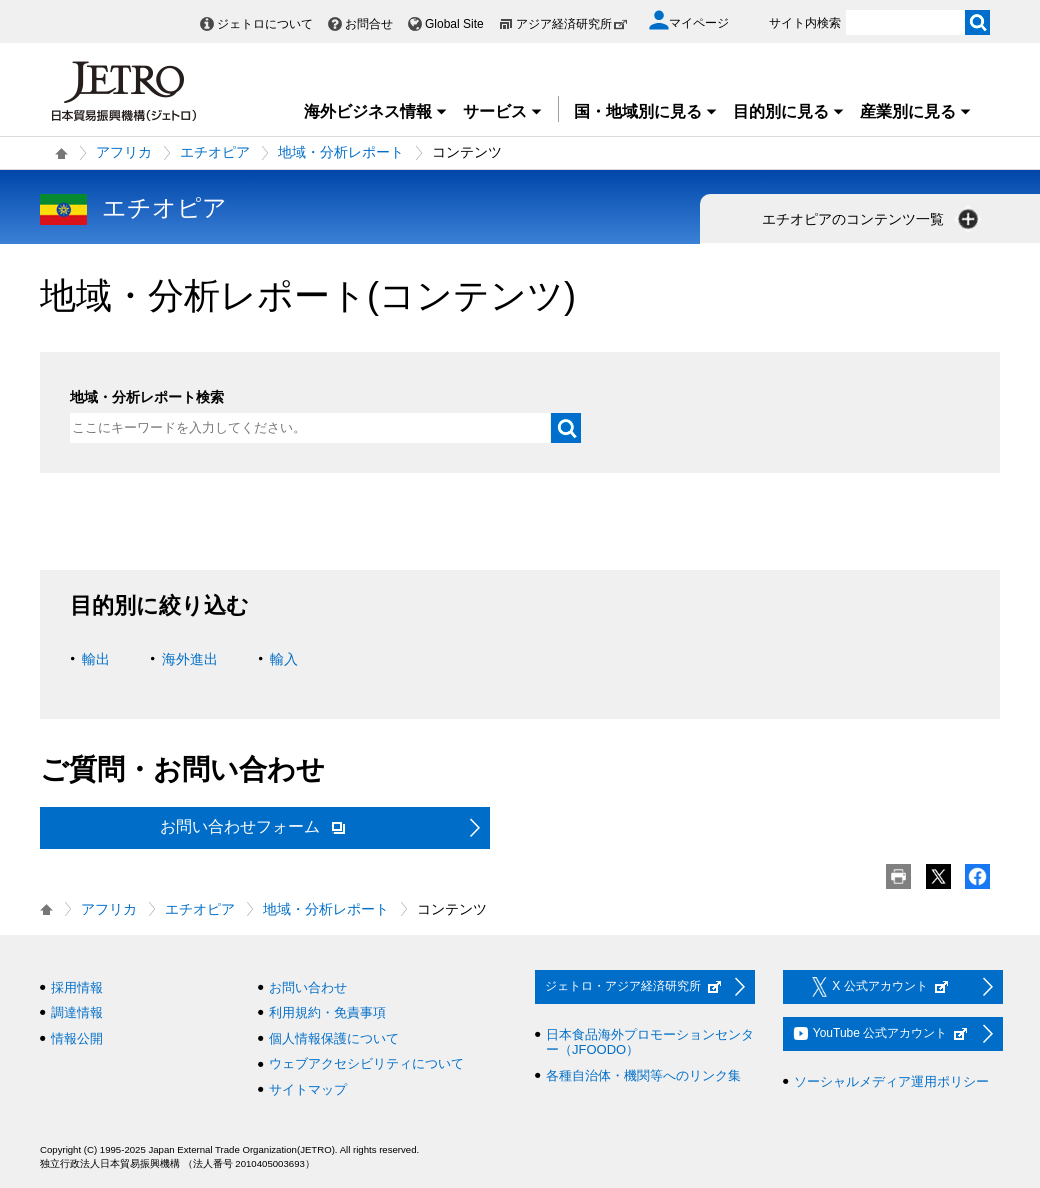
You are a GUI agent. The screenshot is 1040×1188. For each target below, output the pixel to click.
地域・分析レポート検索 (147, 397)
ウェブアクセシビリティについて (366, 1063)
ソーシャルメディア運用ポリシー (891, 1081)
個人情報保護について (334, 1038)
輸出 (96, 659)
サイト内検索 (805, 23)
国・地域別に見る (646, 111)
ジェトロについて (265, 24)
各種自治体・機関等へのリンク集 (643, 1075)
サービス (503, 111)
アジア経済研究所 (572, 24)
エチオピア (215, 152)
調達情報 (77, 1012)
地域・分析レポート (341, 152)
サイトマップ (308, 1089)
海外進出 (190, 659)
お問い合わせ (308, 987)
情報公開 (77, 1038)
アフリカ (124, 152)
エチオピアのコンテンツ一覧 (872, 219)
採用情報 (77, 987)
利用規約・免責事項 (327, 1012)
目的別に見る (789, 111)
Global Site (454, 24)
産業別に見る (916, 111)
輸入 (284, 659)
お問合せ (369, 24)
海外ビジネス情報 (376, 111)
